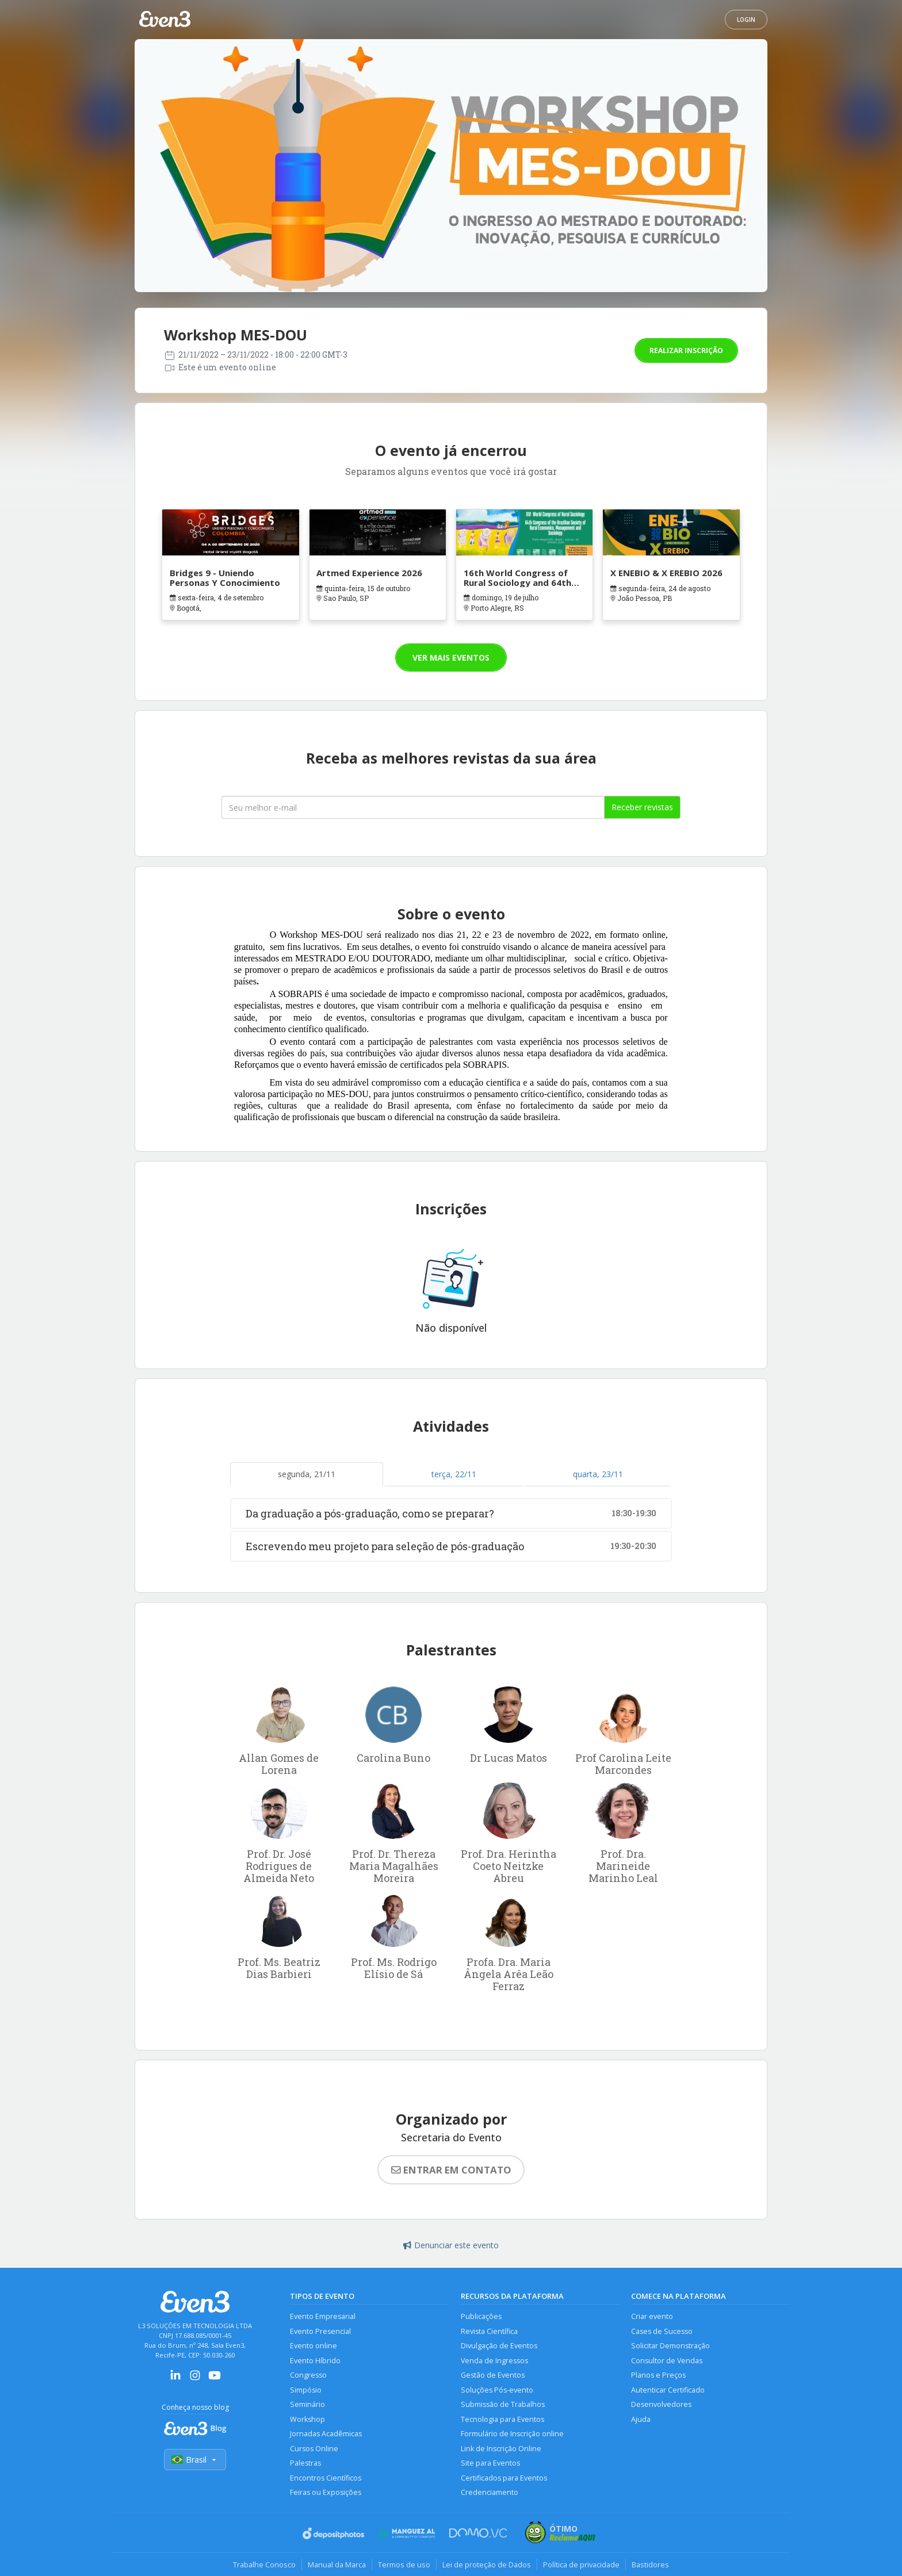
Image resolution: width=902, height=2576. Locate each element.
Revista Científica (489, 2331)
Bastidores (650, 2564)
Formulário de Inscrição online (512, 2434)
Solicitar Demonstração (670, 2346)
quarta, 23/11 (598, 1474)
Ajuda (641, 2419)
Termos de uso (404, 2564)
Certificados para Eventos (504, 2478)
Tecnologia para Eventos (502, 2419)
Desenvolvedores (661, 2404)
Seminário (307, 2404)
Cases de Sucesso (662, 2331)
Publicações (481, 2316)
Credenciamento (489, 2492)
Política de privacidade (581, 2564)
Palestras (305, 2463)
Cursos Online (314, 2449)
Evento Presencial (320, 2331)
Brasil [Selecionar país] (195, 2459)
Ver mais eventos (451, 657)
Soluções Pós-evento (497, 2390)
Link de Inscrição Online (501, 2449)
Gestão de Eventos (493, 2375)
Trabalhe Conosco (264, 2564)
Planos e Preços (658, 2375)
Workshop (307, 2419)
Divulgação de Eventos (499, 2346)
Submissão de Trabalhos (503, 2404)
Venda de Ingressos (494, 2361)
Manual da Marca (337, 2564)
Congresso (308, 2375)
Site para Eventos (490, 2463)
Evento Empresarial (323, 2316)
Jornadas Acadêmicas (326, 2434)
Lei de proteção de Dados (486, 2564)
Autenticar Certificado (668, 2390)
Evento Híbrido (315, 2361)
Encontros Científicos (325, 2478)
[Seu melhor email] (413, 807)
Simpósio (306, 2390)
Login (746, 20)
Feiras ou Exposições (325, 2492)
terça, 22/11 (453, 1474)
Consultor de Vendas (666, 2361)
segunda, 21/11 (306, 1474)
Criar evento (652, 2316)
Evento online (313, 2346)
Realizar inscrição (686, 350)
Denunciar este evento (451, 2245)
